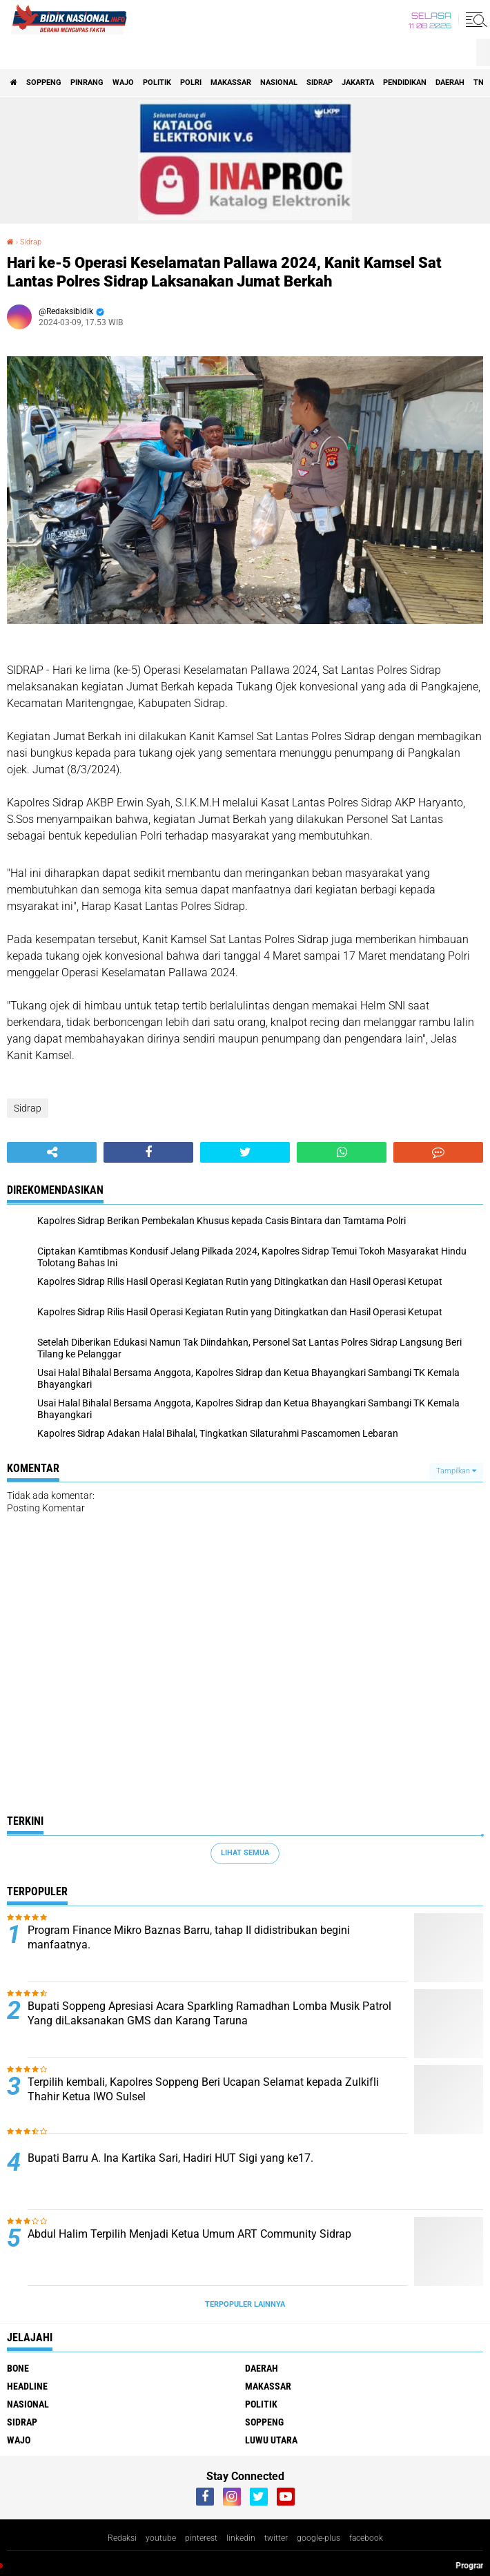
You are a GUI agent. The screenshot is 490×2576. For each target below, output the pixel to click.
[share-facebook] (148, 1152)
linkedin (240, 2538)
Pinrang (87, 82)
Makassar (230, 82)
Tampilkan (456, 1470)
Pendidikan (405, 82)
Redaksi (122, 2538)
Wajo (123, 82)
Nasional (278, 82)
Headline (27, 2386)
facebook (366, 2538)
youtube (161, 2538)
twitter (276, 2538)
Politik (157, 82)
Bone (18, 2368)
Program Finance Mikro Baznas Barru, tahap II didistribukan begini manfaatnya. (189, 1937)
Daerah (449, 82)
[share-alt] (52, 1152)
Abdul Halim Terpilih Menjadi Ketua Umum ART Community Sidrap (189, 2233)
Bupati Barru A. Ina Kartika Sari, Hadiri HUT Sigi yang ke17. (170, 2158)
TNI (479, 82)
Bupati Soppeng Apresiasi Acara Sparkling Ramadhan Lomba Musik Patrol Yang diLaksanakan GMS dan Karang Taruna (209, 2013)
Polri (191, 82)
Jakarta (358, 82)
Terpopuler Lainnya (245, 2304)
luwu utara (271, 2440)
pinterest (201, 2538)
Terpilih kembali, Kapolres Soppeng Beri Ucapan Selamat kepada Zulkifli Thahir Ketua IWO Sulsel (203, 2089)
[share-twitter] (245, 1152)
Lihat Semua (245, 1852)
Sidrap (319, 82)
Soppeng (43, 82)
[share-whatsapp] (341, 1152)
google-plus (318, 2538)
